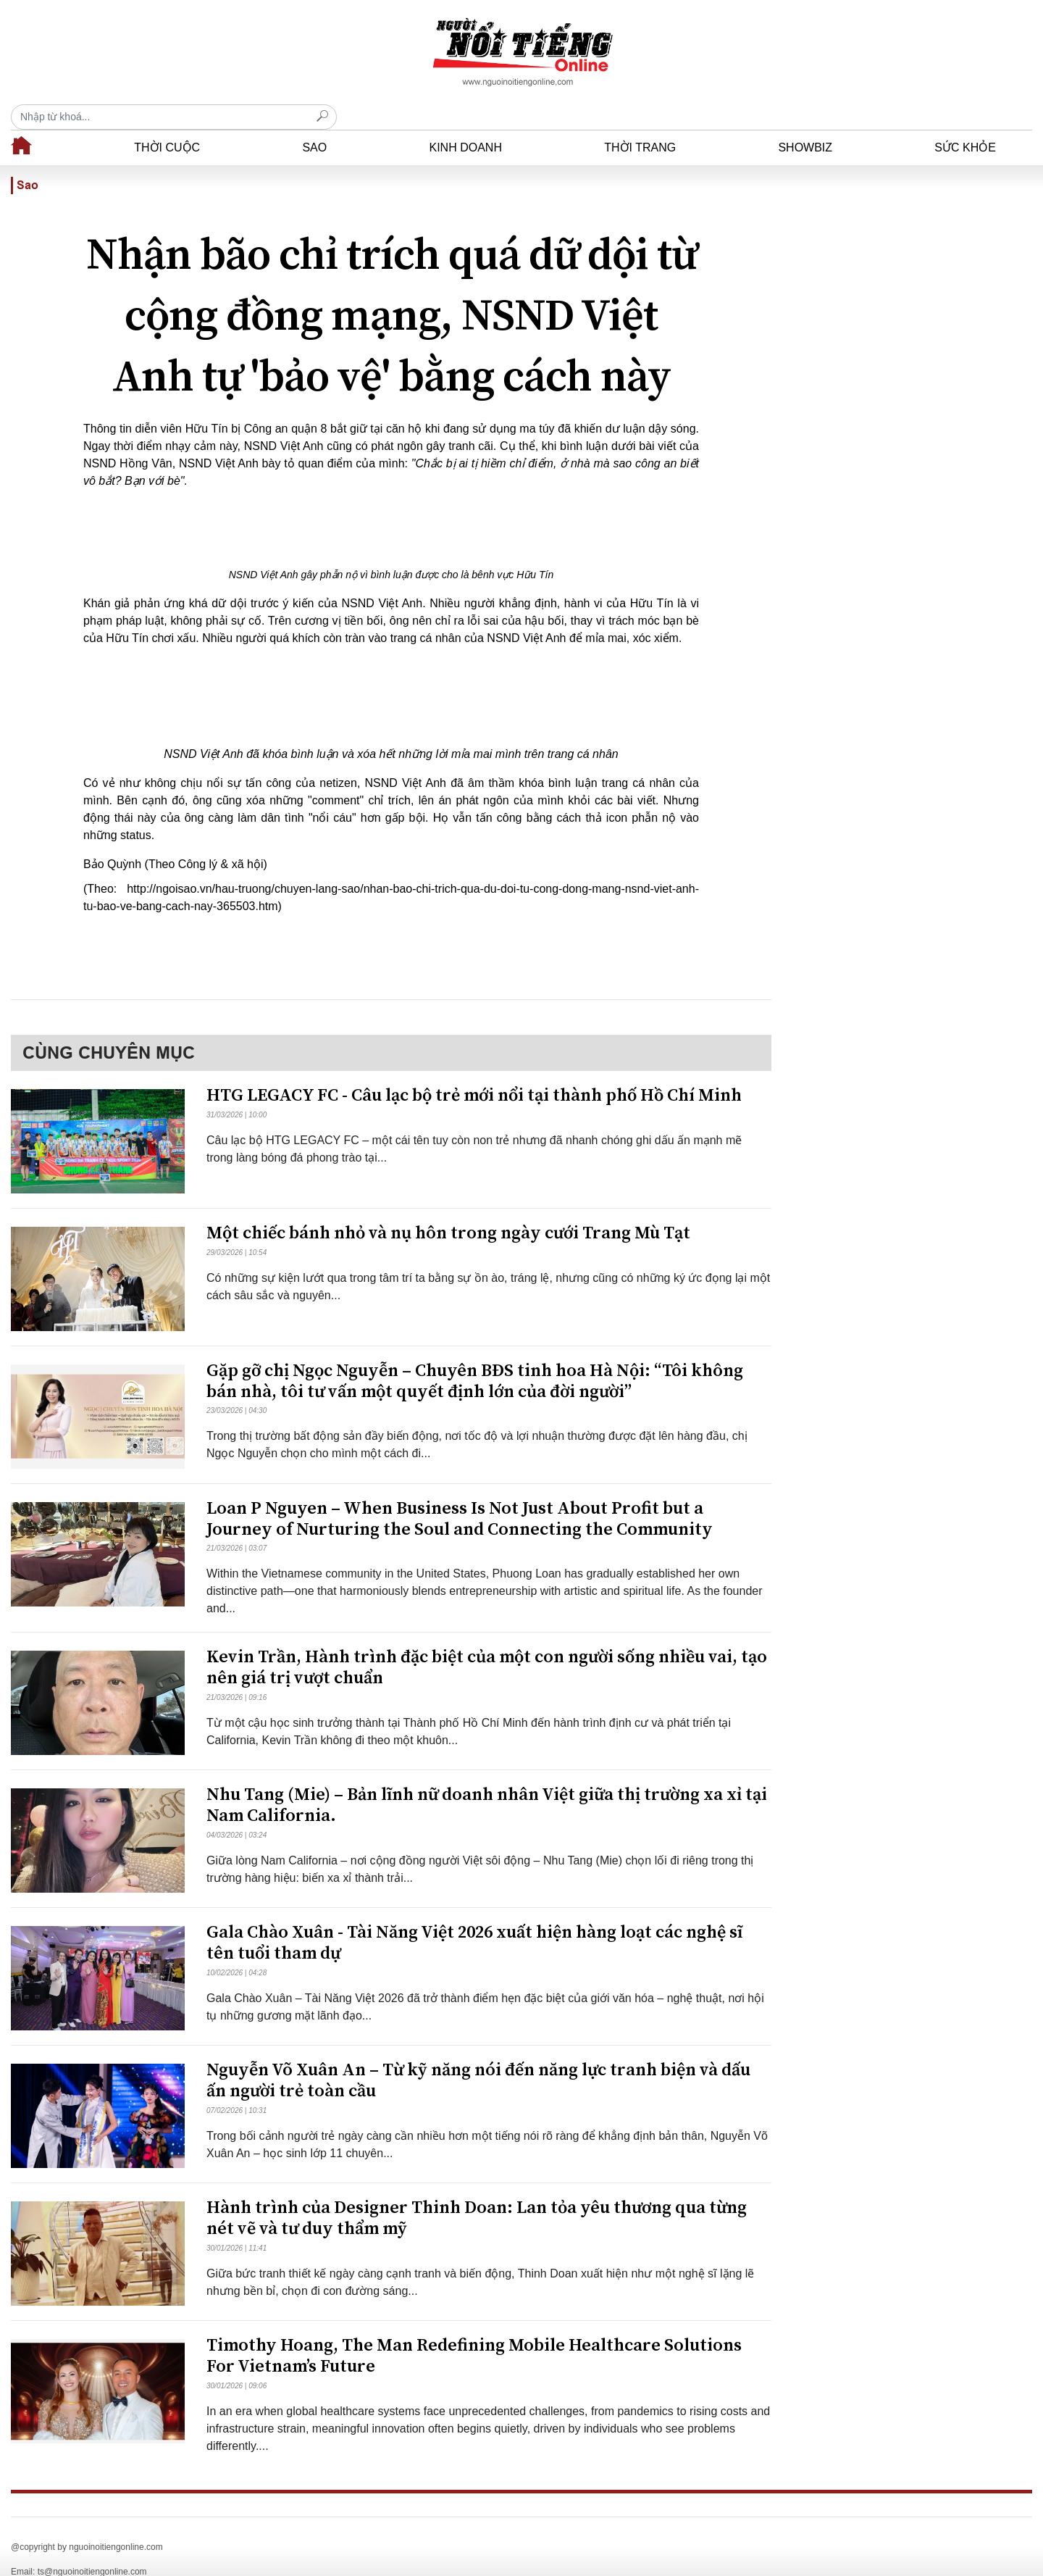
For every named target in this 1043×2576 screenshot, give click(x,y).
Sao (314, 122)
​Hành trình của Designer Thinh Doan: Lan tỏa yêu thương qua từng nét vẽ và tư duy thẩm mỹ (476, 2193)
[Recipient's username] (869, 51)
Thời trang (640, 122)
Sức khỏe (965, 122)
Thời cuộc (167, 122)
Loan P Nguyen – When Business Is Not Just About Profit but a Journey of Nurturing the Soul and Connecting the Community (459, 1493)
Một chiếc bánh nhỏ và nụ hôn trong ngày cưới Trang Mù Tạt (448, 1208)
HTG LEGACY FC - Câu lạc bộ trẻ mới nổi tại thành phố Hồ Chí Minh (474, 1070)
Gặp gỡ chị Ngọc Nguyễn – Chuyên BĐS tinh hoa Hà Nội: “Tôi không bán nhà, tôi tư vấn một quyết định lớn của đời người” (474, 1356)
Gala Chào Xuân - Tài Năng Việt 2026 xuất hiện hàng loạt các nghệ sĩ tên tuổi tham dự (474, 1917)
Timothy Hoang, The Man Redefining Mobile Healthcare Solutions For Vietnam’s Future (474, 2330)
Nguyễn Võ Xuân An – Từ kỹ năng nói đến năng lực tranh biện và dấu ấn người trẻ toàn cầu (478, 2055)
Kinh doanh (465, 122)
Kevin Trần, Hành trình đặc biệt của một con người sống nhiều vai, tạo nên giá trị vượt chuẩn (486, 1642)
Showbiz (805, 122)
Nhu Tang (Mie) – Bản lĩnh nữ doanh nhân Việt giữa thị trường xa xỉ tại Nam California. (486, 1780)
